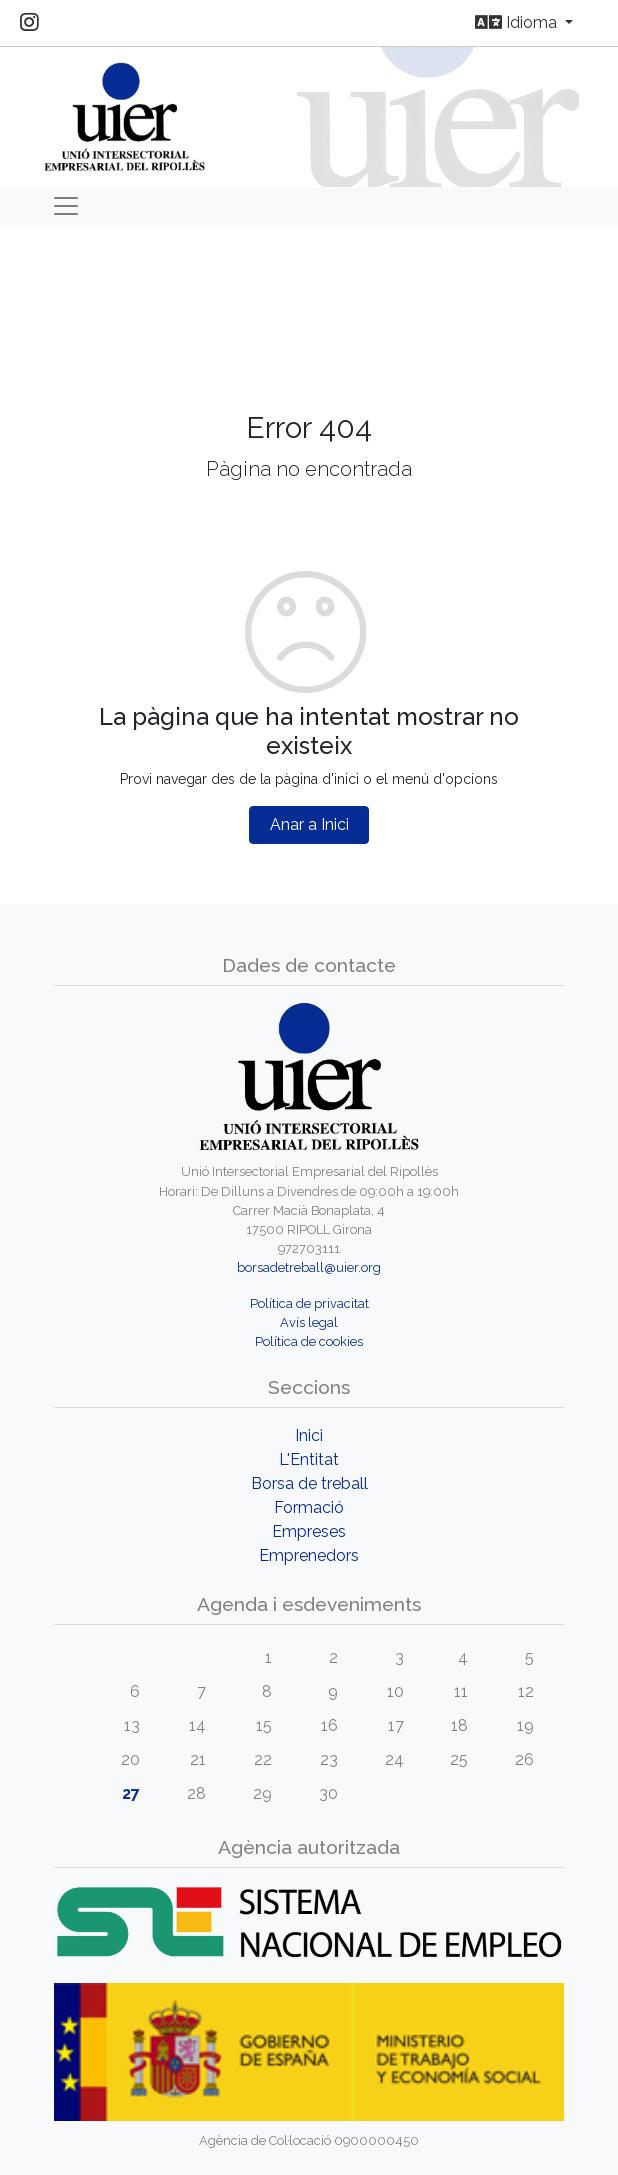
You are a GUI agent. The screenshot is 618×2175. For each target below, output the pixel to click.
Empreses (309, 1531)
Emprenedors (309, 1555)
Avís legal (309, 1322)
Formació (309, 1507)
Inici (309, 1435)
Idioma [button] (518, 22)
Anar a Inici (309, 824)
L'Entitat (309, 1459)
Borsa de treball (309, 1483)
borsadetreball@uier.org (309, 1267)
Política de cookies (309, 1341)
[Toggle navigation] (66, 206)
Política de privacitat (309, 1303)
